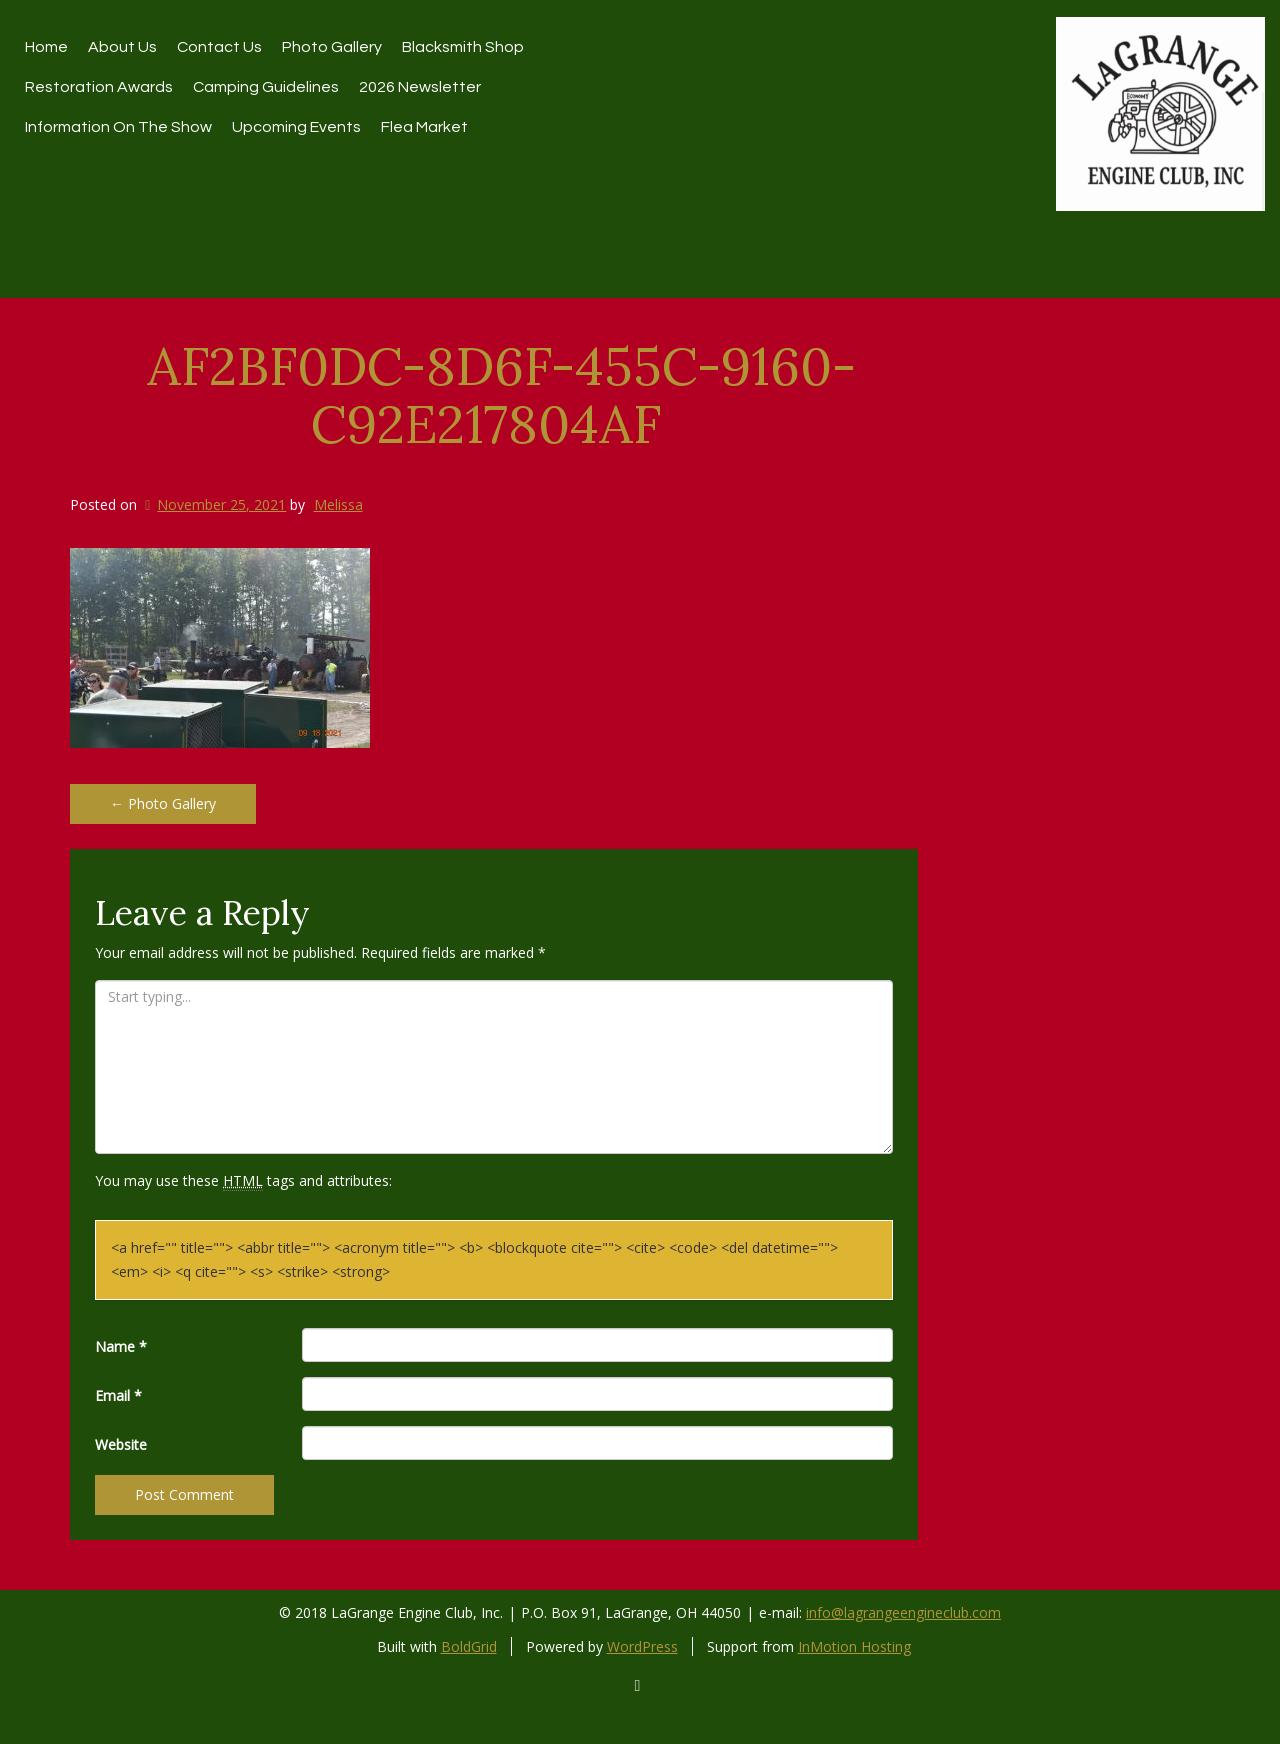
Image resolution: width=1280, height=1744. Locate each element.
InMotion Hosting (854, 1646)
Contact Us (219, 47)
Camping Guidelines (266, 87)
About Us (122, 47)
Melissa (338, 504)
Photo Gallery (332, 47)
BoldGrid (469, 1646)
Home (46, 47)
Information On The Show (118, 127)
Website (121, 1444)
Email (118, 1395)
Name (121, 1346)
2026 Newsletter (420, 87)
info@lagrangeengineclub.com (903, 1612)
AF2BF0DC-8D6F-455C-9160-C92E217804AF (501, 394)
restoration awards (99, 87)
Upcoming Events (296, 127)
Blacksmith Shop (463, 47)
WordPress (642, 1646)
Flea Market (424, 127)
